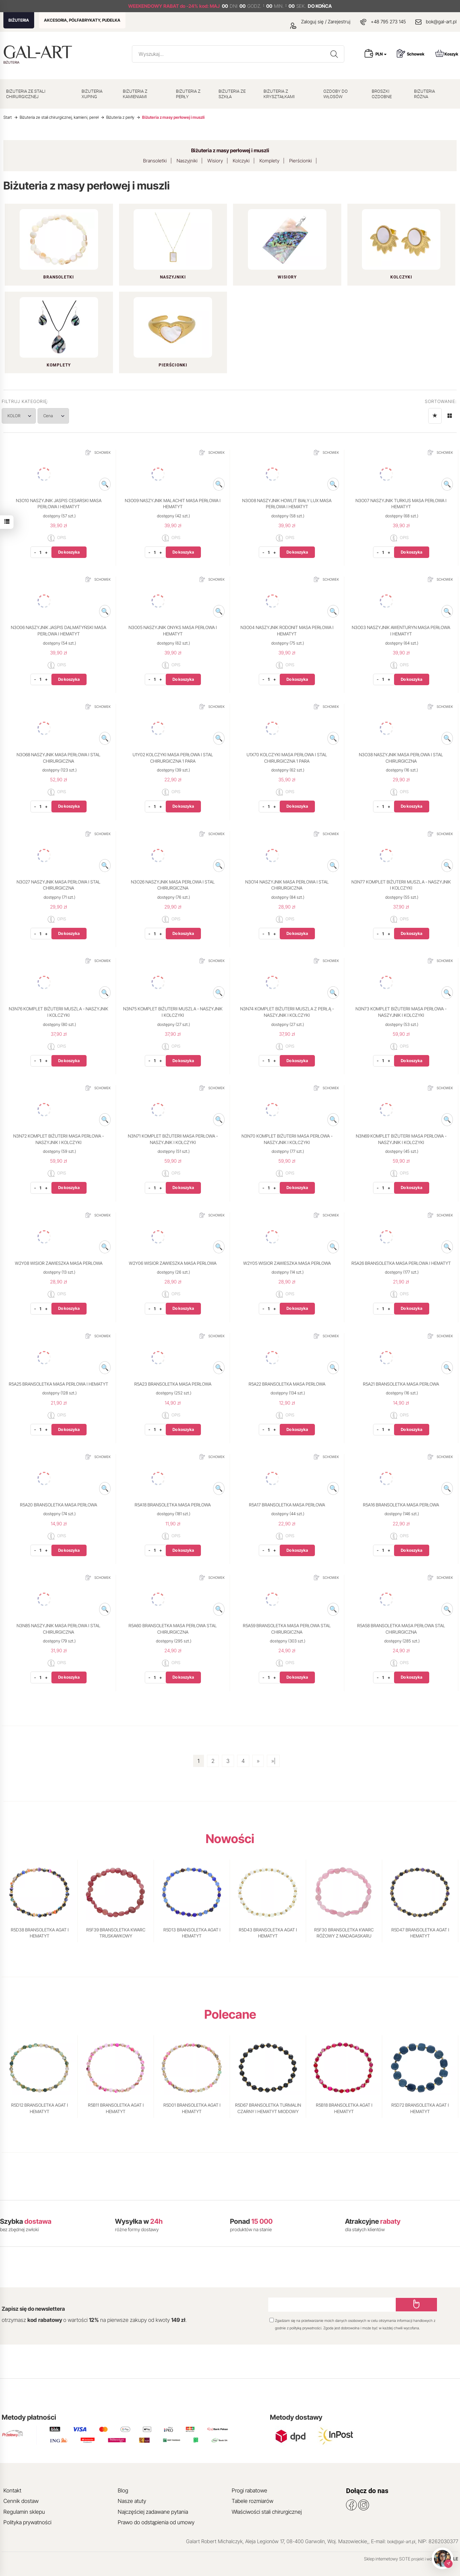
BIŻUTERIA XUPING (92, 94)
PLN (381, 54)
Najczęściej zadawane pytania (153, 2511)
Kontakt (12, 2490)
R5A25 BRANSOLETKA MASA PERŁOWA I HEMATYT (58, 1384)
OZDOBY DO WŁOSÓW (335, 94)
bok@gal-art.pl (441, 21)
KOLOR (20, 415)
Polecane (230, 2014)
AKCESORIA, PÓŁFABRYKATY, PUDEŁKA (82, 20)
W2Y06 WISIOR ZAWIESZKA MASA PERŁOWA (172, 1263)
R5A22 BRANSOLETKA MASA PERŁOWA (287, 1384)
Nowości (230, 1838)
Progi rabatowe (249, 2490)
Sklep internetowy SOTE (387, 2558)
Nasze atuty (132, 2500)
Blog (123, 2490)
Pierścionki (300, 160)
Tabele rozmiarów (252, 2500)
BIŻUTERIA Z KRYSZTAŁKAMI (279, 94)
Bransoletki (155, 160)
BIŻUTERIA (18, 20)
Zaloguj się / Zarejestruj (320, 21)
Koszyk (446, 53)
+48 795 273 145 (388, 21)
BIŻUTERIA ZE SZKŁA (232, 94)
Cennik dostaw (21, 2500)
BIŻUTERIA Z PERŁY (188, 94)
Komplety (269, 160)
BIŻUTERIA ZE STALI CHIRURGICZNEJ (25, 94)
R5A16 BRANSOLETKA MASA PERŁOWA (401, 1504)
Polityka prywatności (27, 2522)
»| (273, 1760)
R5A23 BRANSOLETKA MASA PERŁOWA (172, 1384)
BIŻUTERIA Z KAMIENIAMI (135, 94)
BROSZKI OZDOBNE (382, 94)
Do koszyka (69, 552)
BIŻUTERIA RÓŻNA (424, 94)
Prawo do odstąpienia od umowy (156, 2522)
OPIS (57, 538)
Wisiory (215, 160)
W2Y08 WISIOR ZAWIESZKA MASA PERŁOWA (58, 1263)
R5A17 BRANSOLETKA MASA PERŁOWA (287, 1504)
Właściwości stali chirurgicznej (267, 2511)
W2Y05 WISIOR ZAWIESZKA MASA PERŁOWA (287, 1263)
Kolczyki (241, 160)
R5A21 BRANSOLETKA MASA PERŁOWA (401, 1384)
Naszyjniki (187, 160)
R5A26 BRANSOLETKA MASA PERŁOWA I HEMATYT (401, 1263)
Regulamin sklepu (24, 2511)
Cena (56, 415)
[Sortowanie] (435, 416)
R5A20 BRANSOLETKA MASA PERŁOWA (58, 1504)
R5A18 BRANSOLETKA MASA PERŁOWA (173, 1504)
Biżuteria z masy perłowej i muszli (230, 150)
